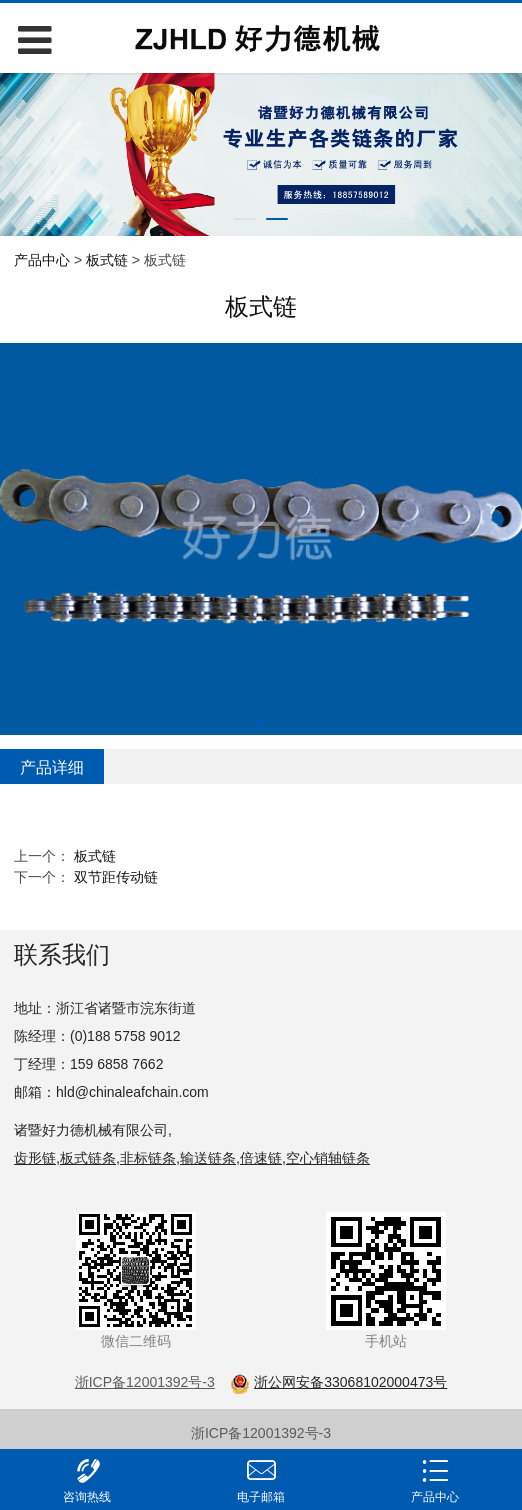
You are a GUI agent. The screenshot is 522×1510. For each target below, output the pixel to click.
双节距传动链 (116, 877)
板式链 (107, 260)
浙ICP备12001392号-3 (261, 1433)
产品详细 (52, 767)
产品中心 (42, 260)
